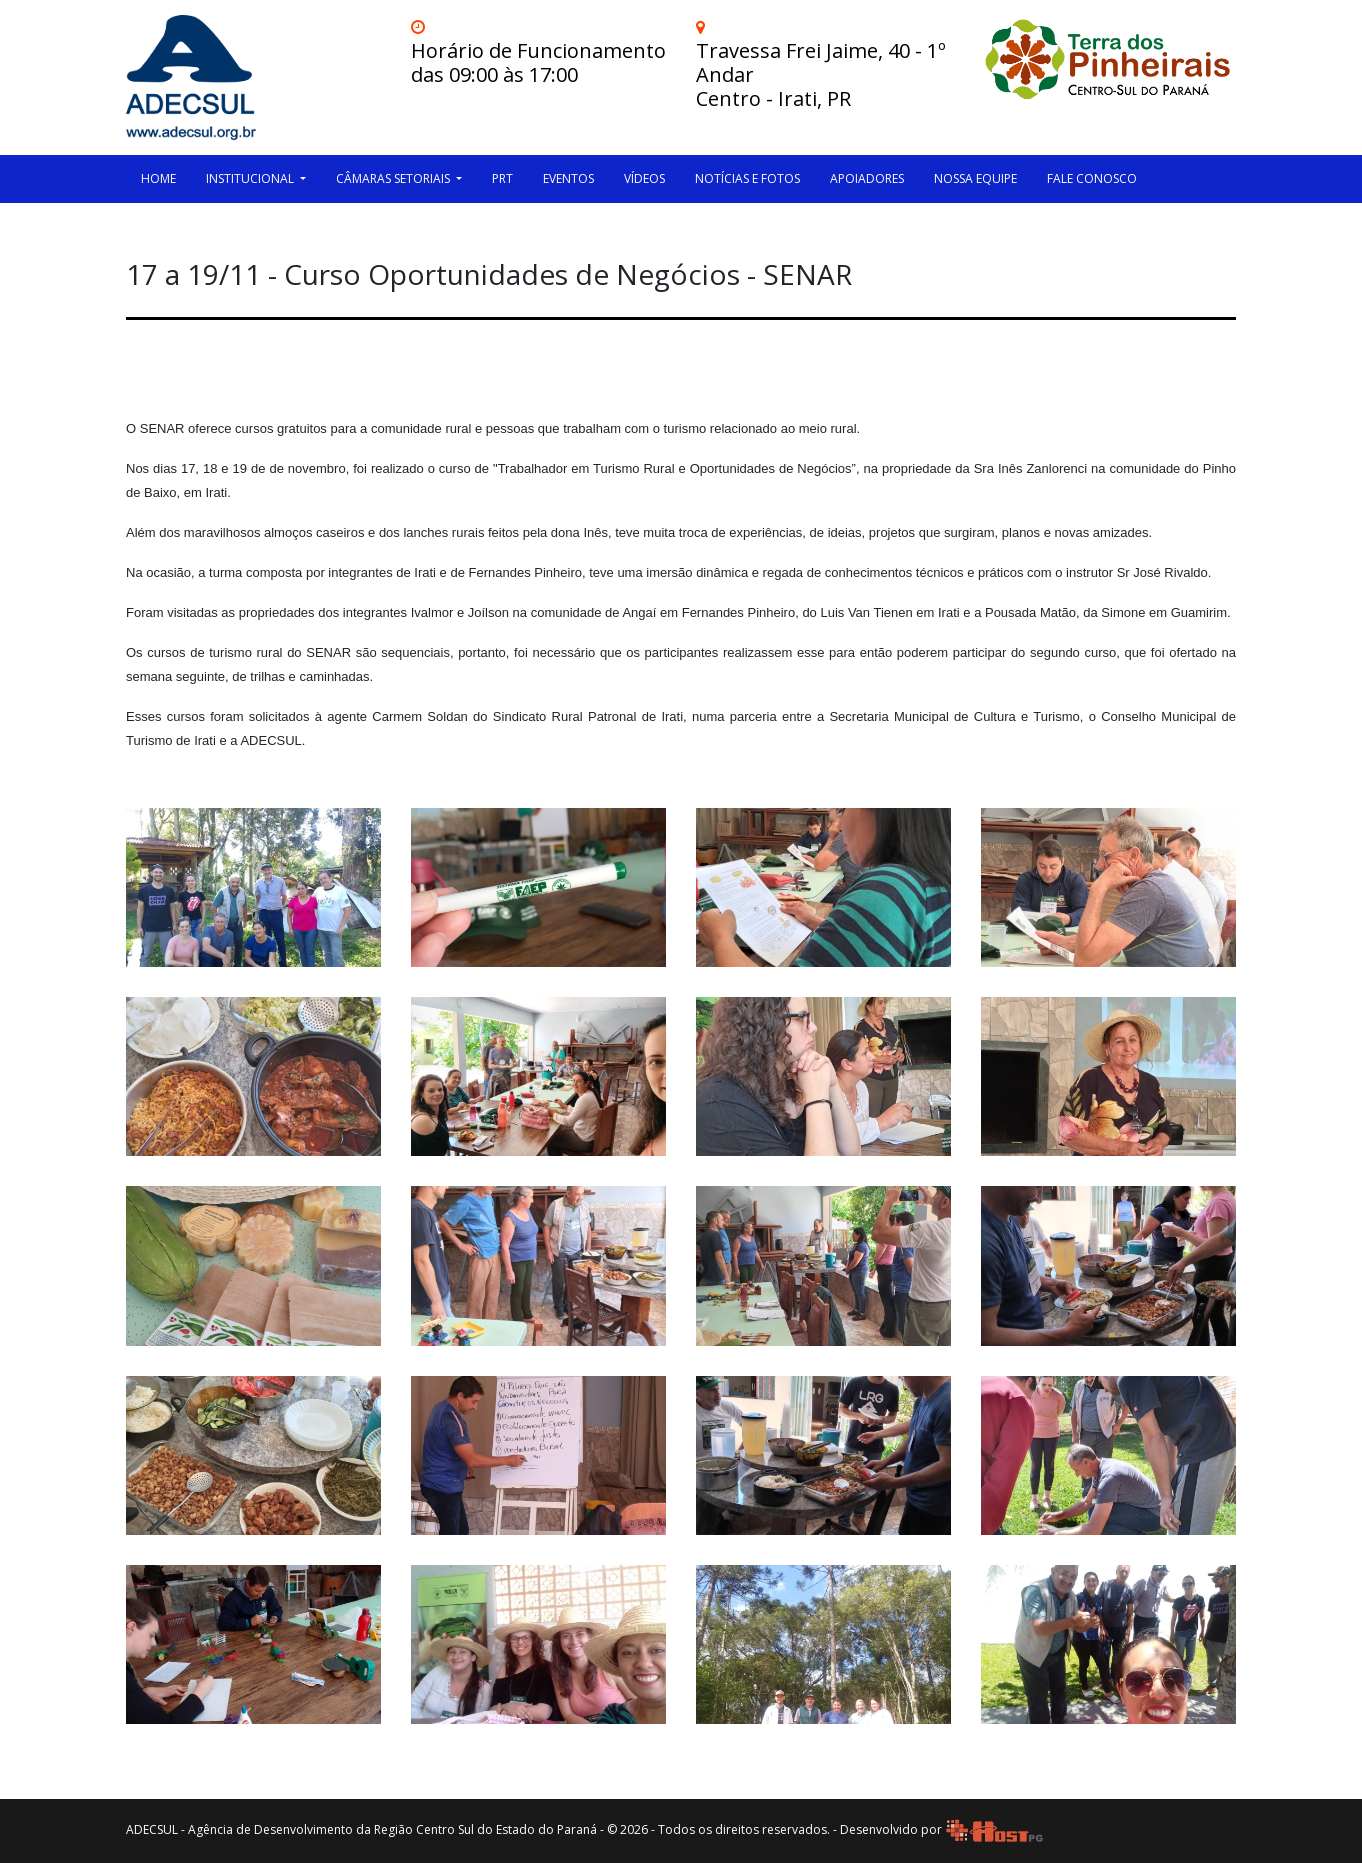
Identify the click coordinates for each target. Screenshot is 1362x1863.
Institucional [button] (251, 178)
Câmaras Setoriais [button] (394, 178)
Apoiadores (867, 178)
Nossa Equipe (975, 178)
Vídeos (644, 178)
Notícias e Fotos (747, 178)
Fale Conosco (1092, 178)
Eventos (568, 178)
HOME (158, 178)
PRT (502, 178)
